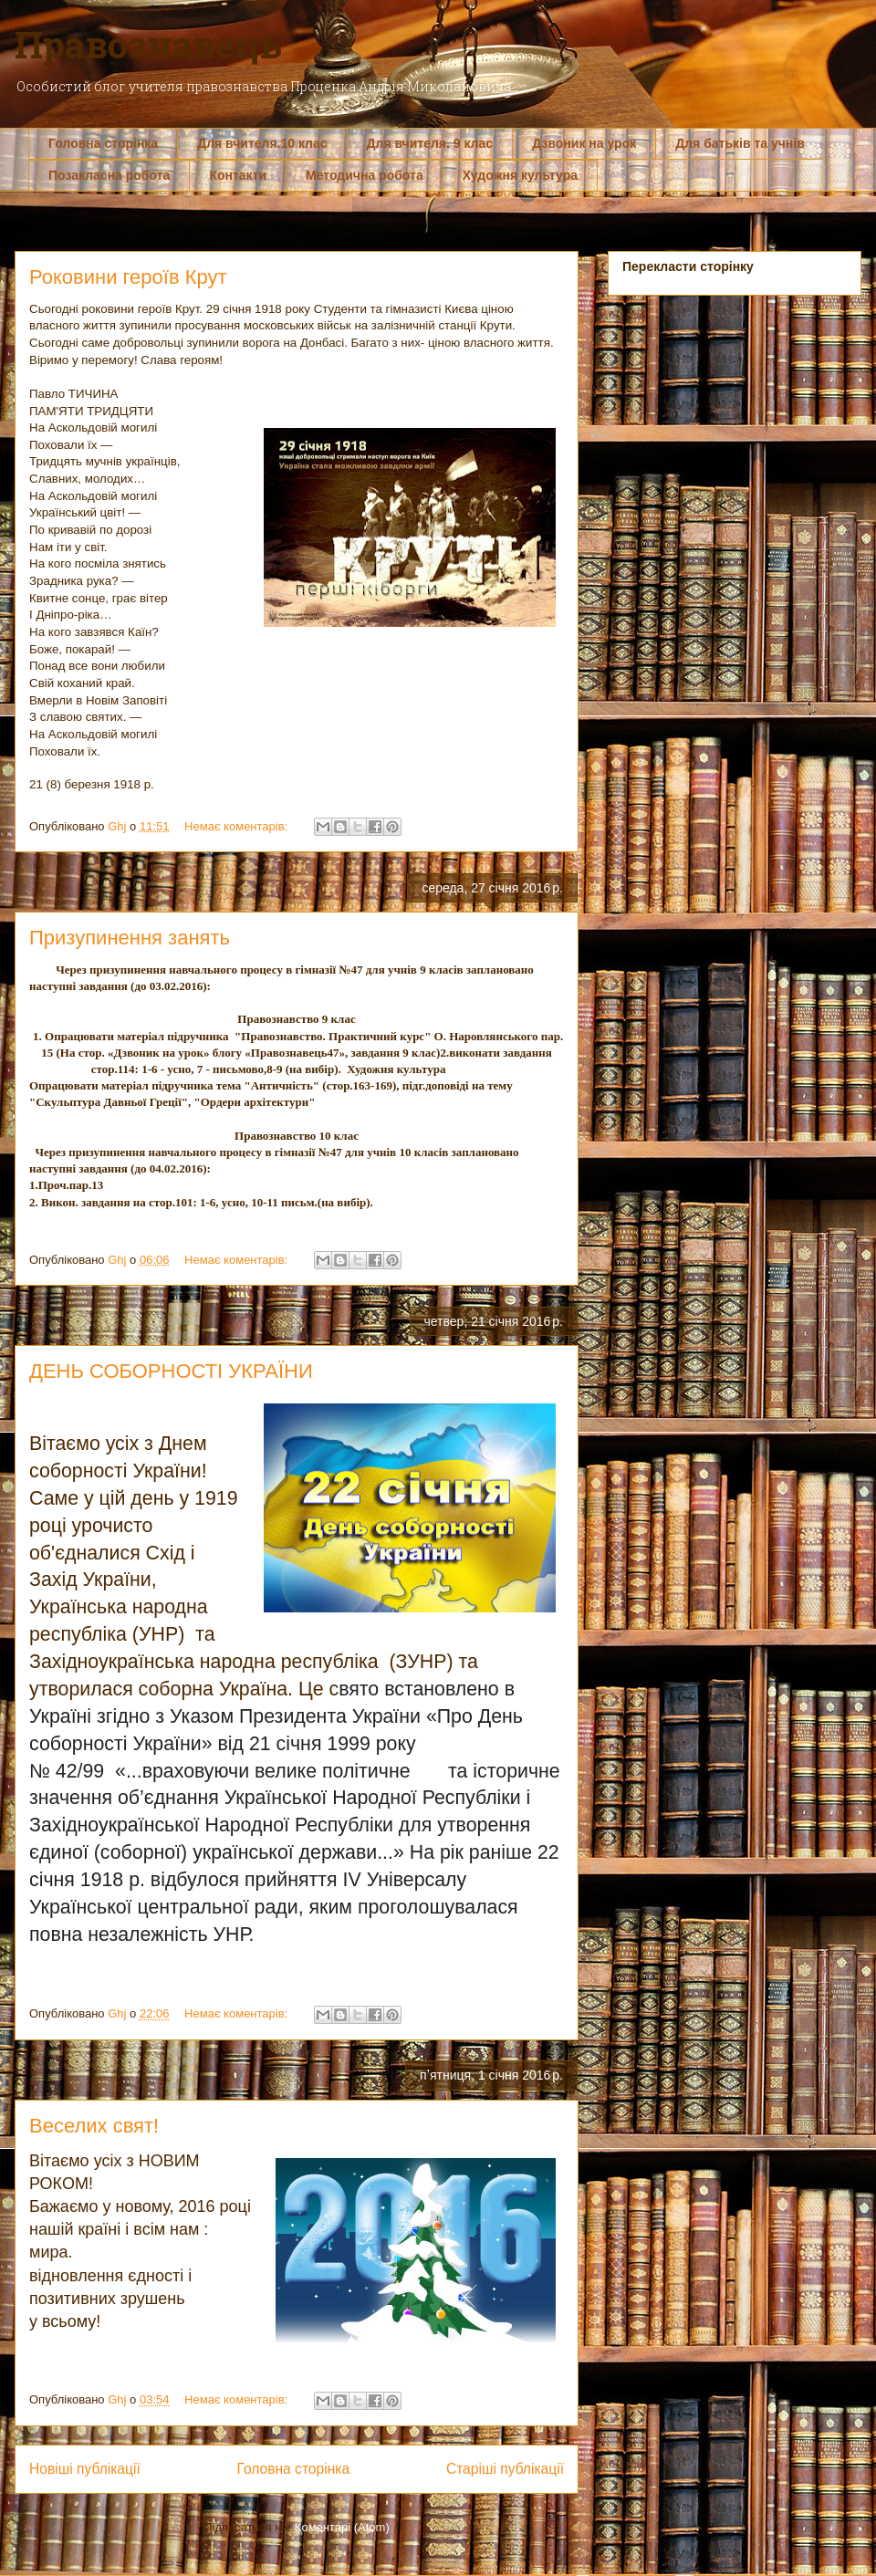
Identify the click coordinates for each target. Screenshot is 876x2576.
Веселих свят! (94, 2125)
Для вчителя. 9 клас (430, 143)
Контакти (237, 175)
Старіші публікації (505, 2469)
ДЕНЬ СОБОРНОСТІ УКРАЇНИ (171, 1371)
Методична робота (364, 175)
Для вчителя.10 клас (262, 143)
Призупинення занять (129, 937)
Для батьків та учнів (740, 143)
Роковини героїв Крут (128, 277)
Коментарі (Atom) (342, 2527)
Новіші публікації (85, 2469)
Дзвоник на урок (584, 143)
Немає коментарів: (237, 826)
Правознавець (148, 44)
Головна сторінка (103, 143)
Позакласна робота (109, 175)
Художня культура (520, 175)
